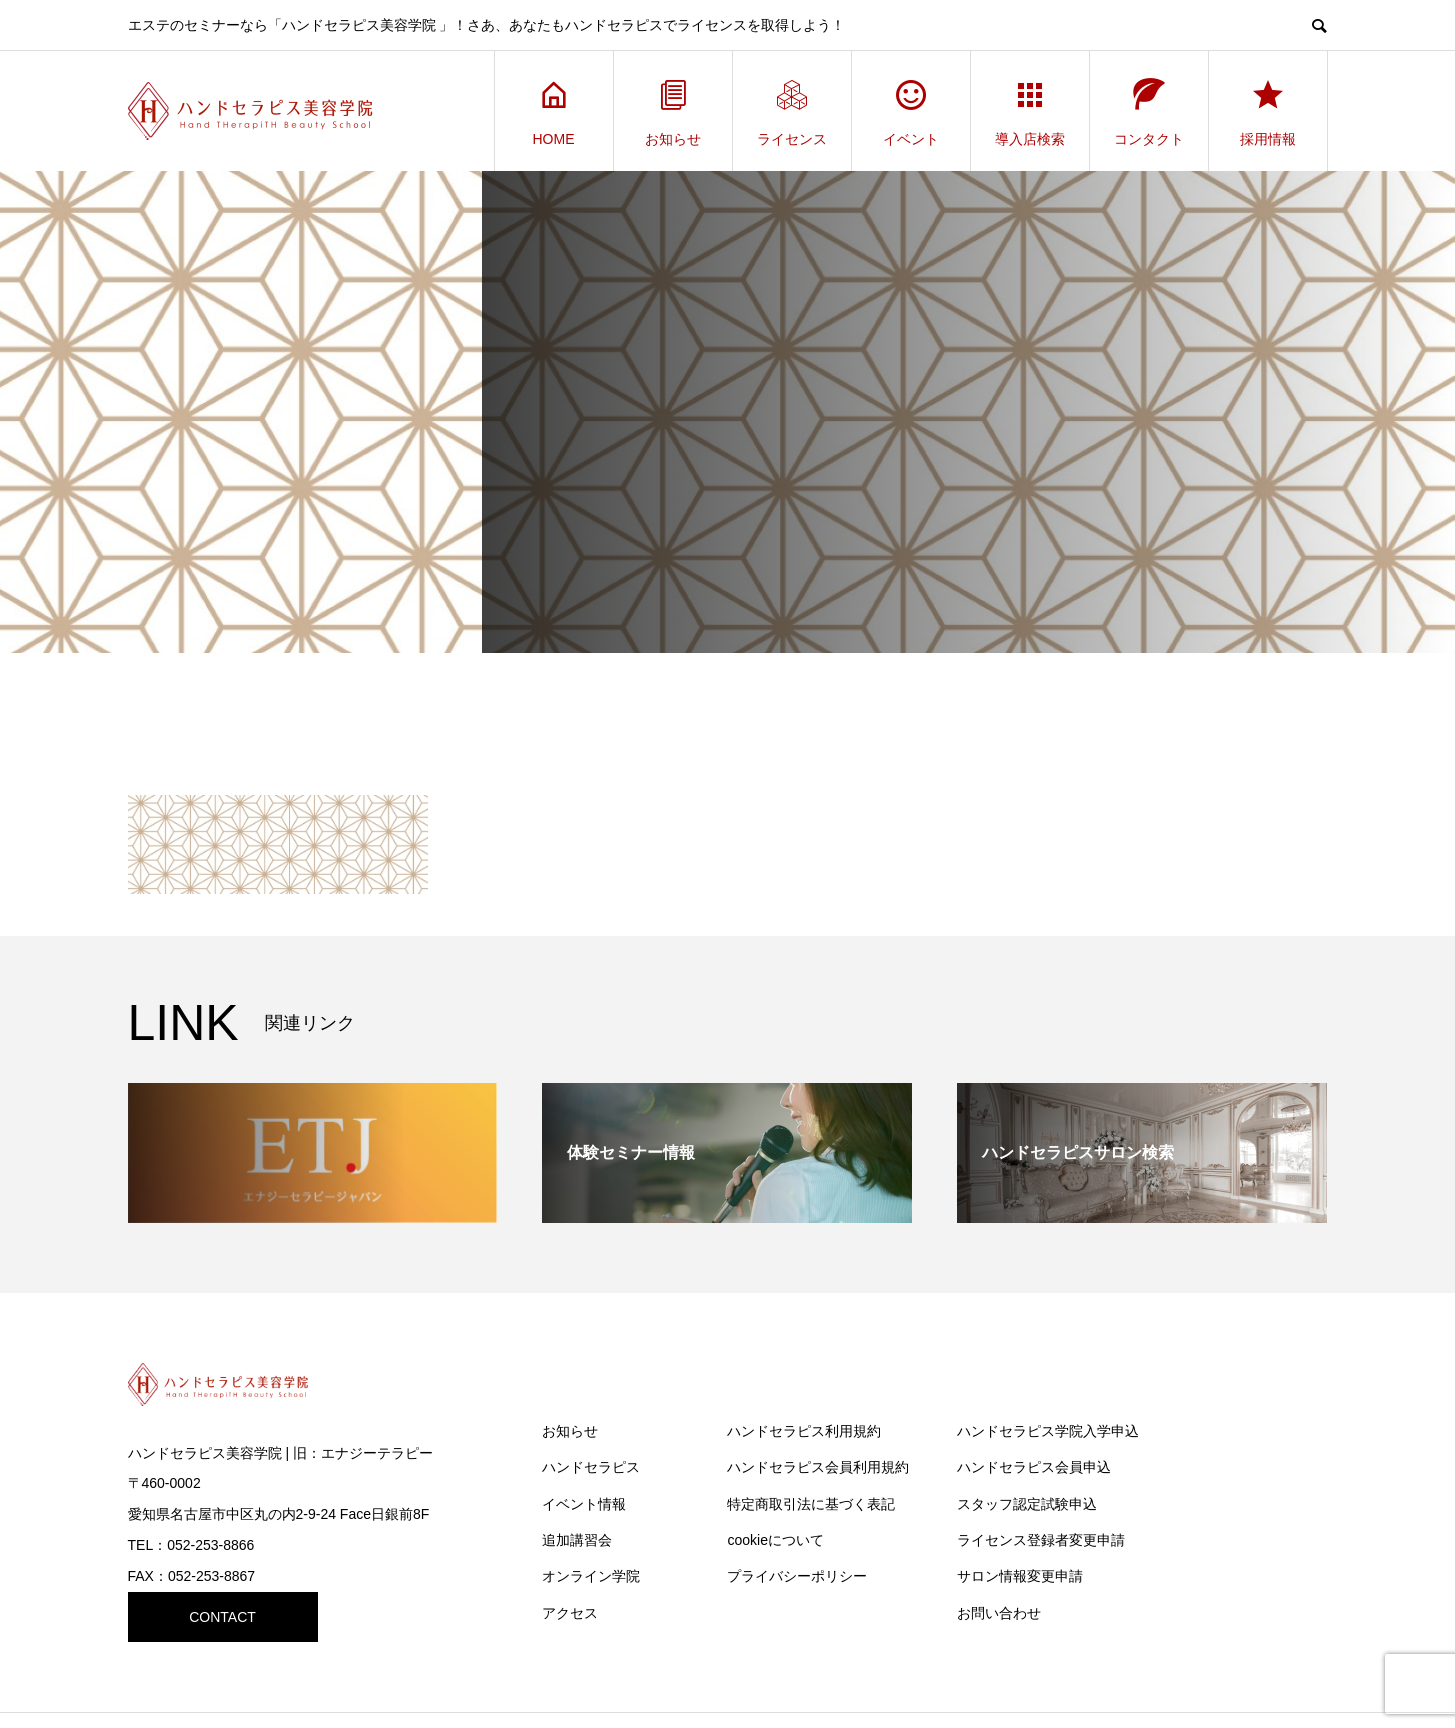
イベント (911, 111)
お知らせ (673, 111)
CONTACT (222, 1617)
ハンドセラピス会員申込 (1034, 1467)
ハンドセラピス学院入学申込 (1048, 1431)
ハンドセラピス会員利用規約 (818, 1467)
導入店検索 (1030, 111)
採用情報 (1268, 111)
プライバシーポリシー (797, 1576)
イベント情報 (584, 1504)
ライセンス (792, 111)
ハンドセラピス (591, 1467)
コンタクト (1149, 111)
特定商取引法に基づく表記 (811, 1504)
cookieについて (775, 1540)
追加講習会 (577, 1540)
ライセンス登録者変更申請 (1041, 1540)
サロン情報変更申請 (1020, 1576)
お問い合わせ (999, 1613)
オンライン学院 (591, 1576)
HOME (554, 111)
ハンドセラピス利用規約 (804, 1431)
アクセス (570, 1613)
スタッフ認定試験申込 (1027, 1504)
